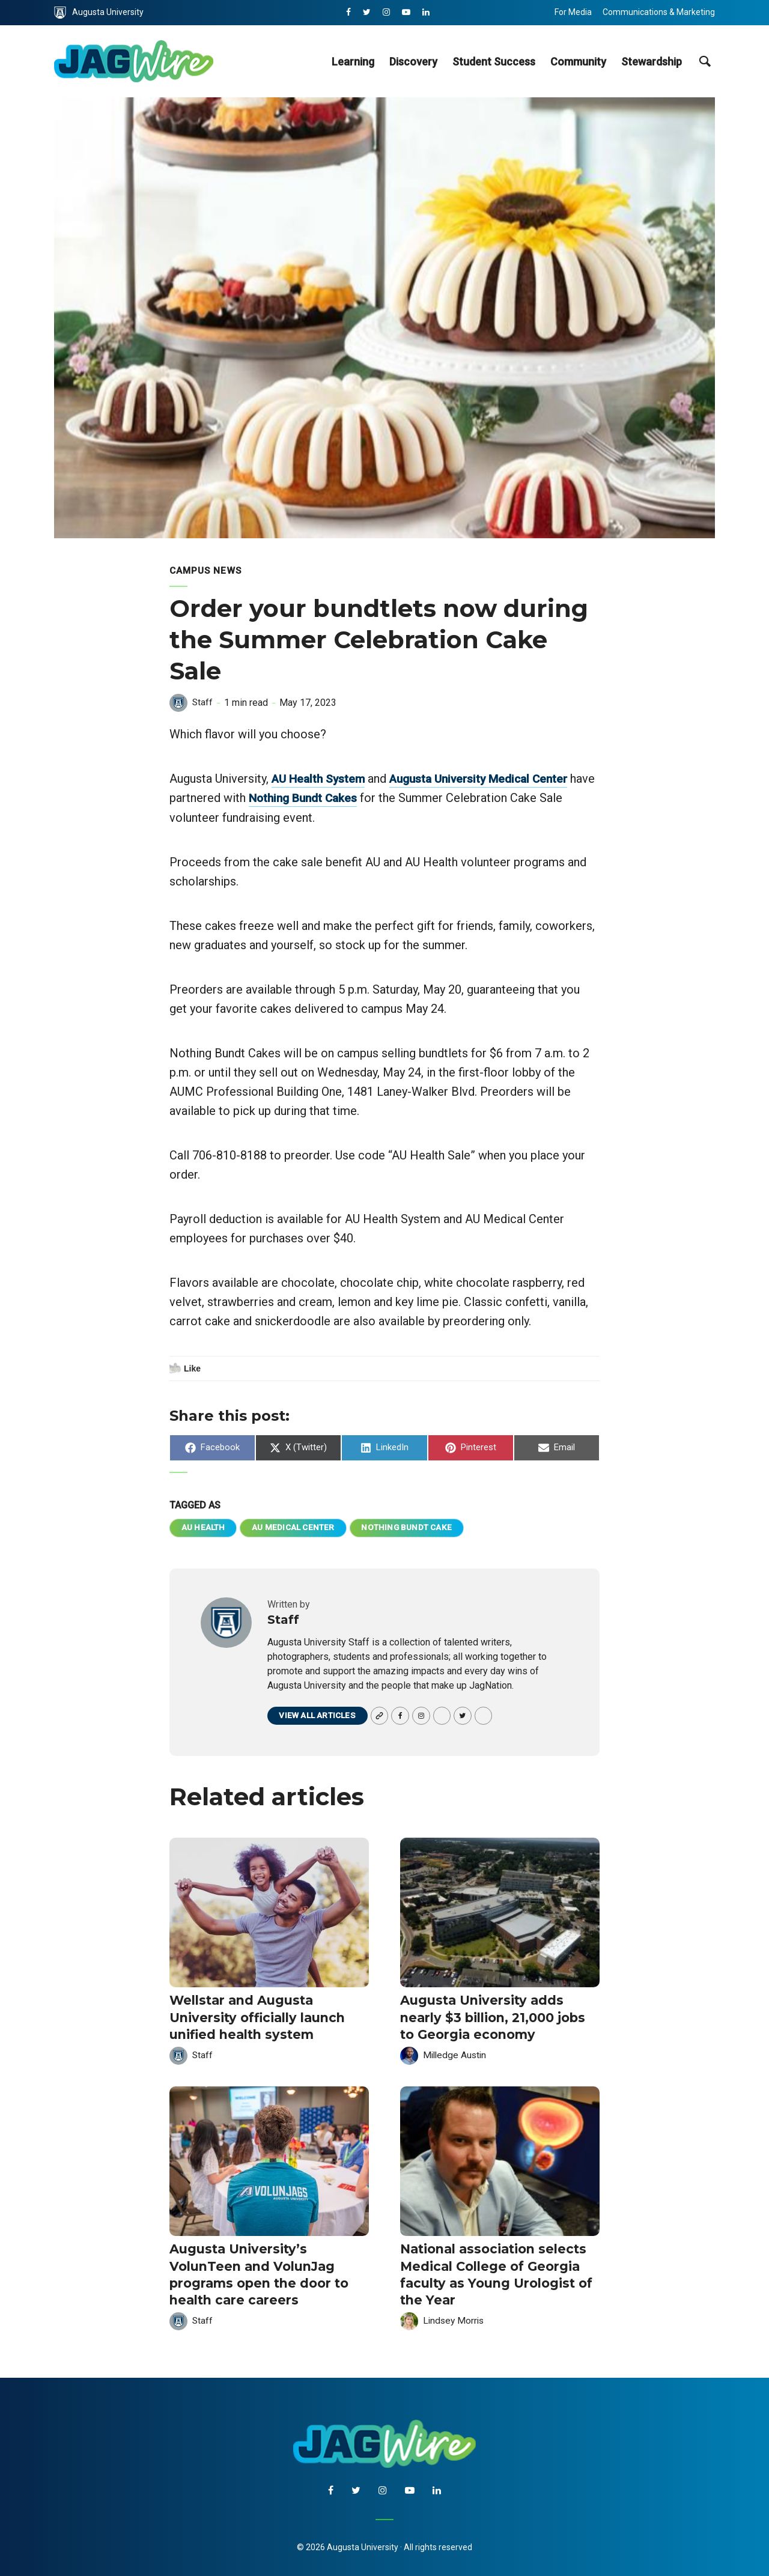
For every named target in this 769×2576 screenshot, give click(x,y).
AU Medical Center (295, 1527)
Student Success (493, 61)
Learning (353, 61)
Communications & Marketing (659, 12)
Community (578, 61)
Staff (202, 702)
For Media (573, 12)
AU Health (204, 1527)
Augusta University (99, 13)
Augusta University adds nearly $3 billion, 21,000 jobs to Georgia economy (499, 2017)
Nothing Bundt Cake (410, 1527)
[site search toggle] (704, 61)
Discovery (413, 61)
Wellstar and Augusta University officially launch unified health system (253, 2017)
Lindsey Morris (455, 2316)
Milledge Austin (456, 2053)
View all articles (318, 1716)
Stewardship (651, 61)
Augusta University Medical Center (489, 778)
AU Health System (321, 778)
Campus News (207, 570)
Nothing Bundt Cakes (333, 797)
